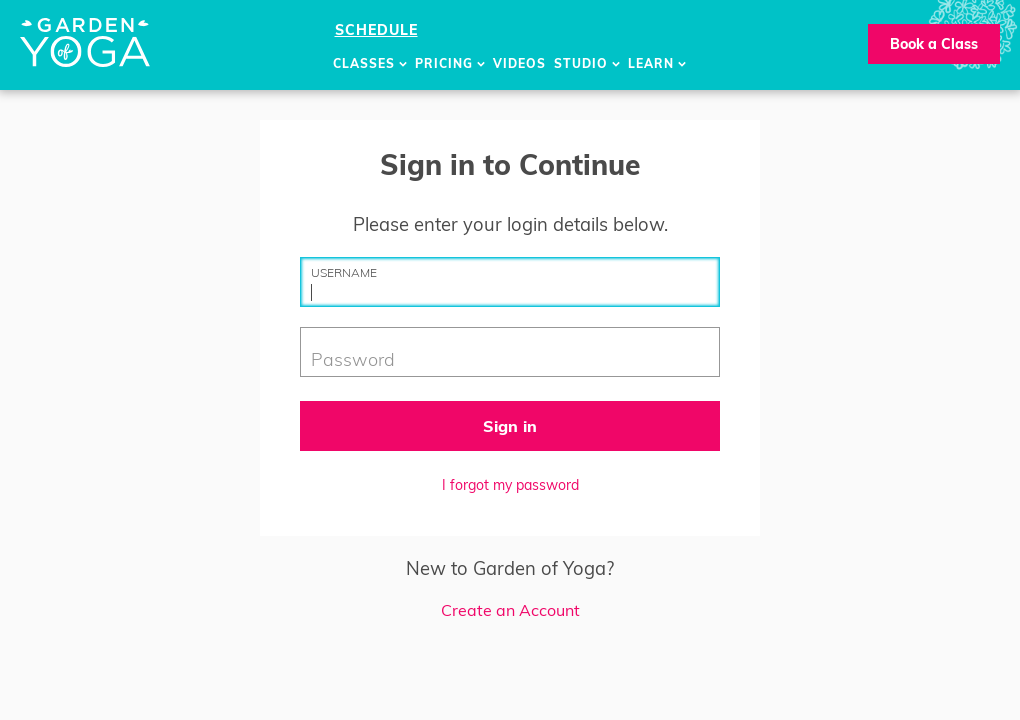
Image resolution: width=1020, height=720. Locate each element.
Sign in (510, 426)
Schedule (376, 30)
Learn (657, 63)
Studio (587, 63)
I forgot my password (510, 485)
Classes (370, 63)
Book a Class (934, 44)
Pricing (450, 63)
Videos (519, 63)
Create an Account (510, 610)
